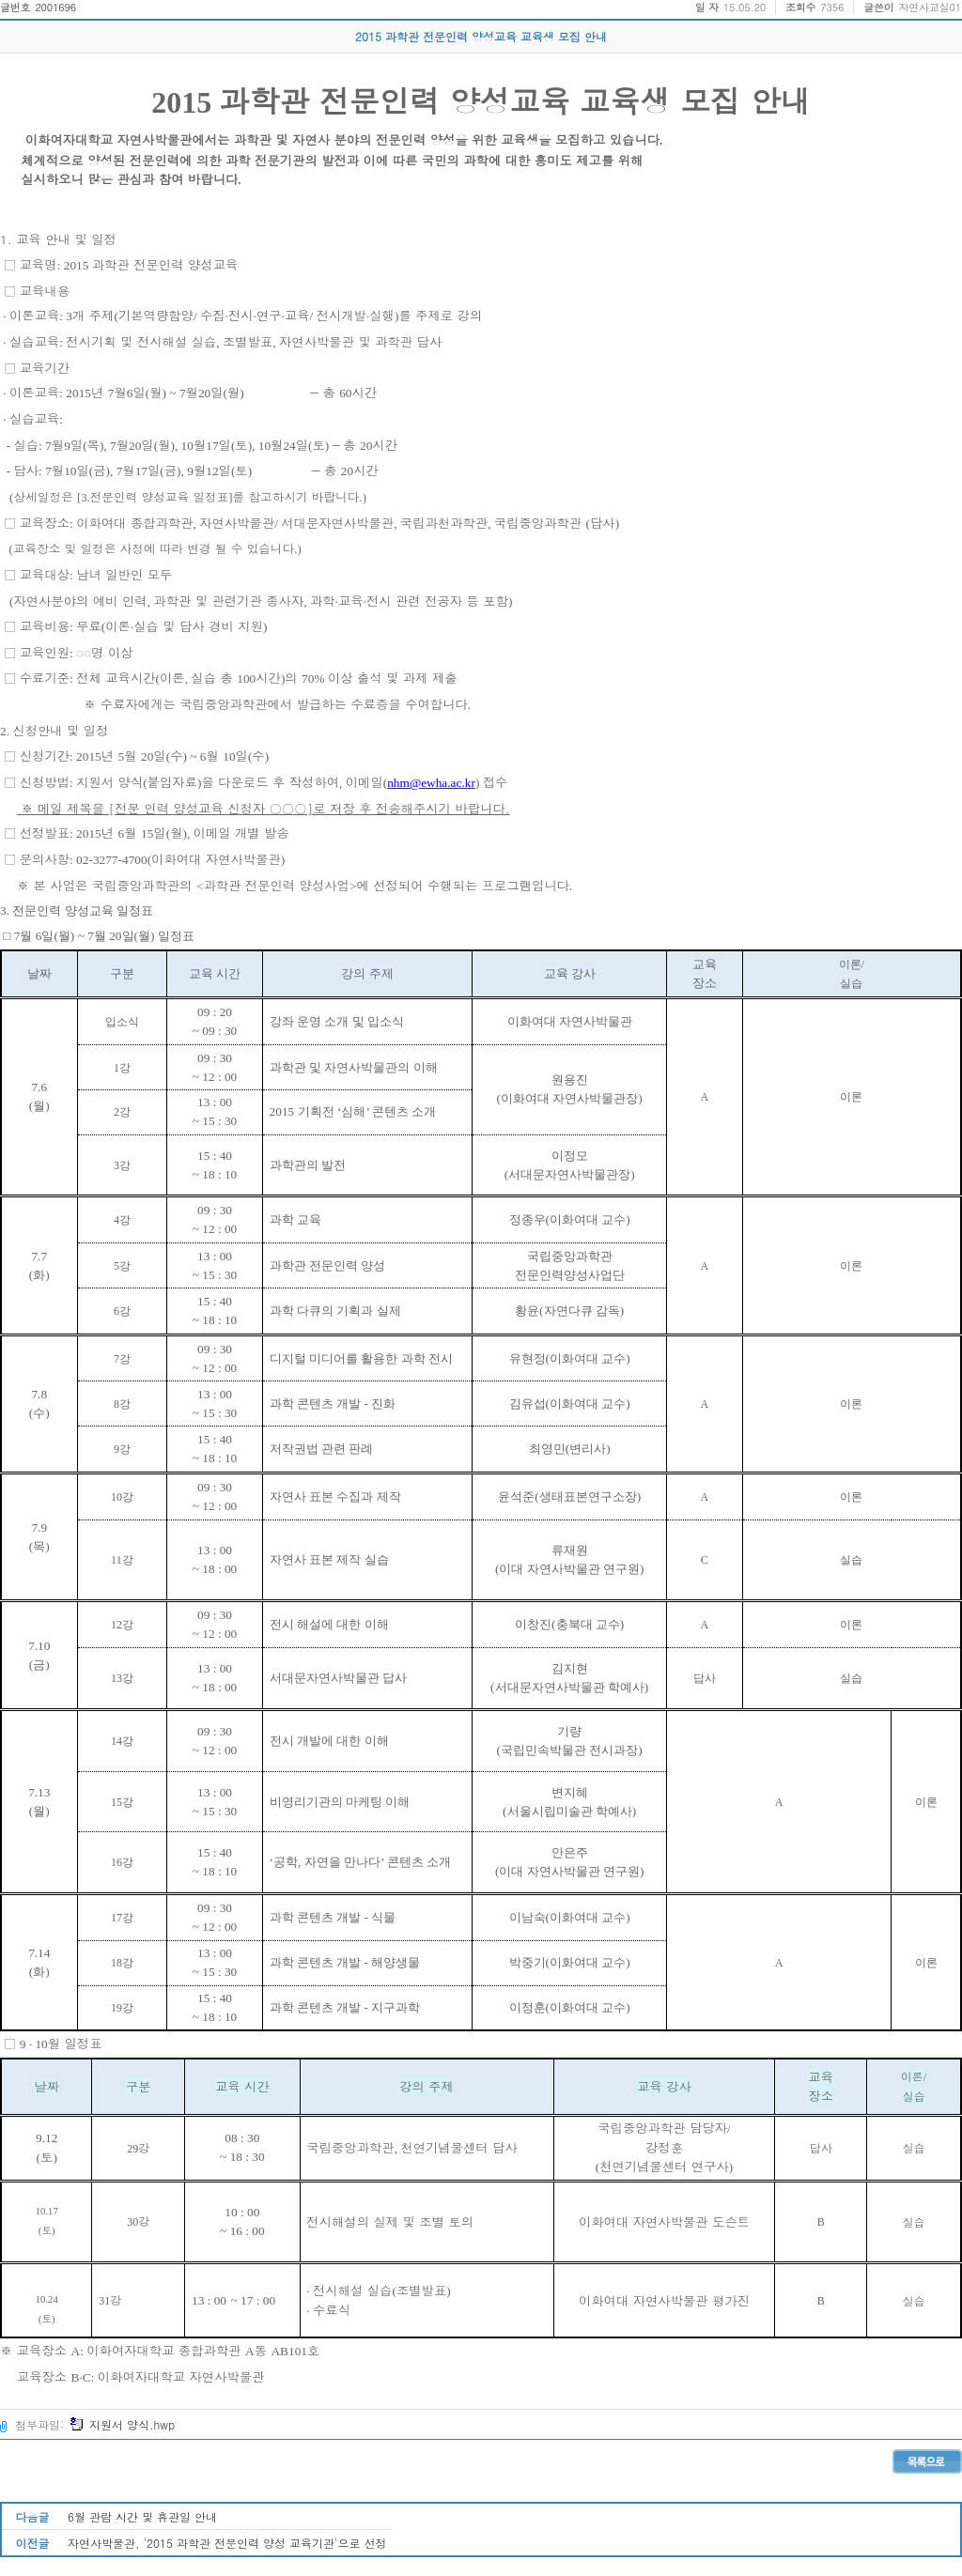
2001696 (55, 7)
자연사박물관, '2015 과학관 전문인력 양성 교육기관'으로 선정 (227, 2543)
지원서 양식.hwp (122, 2424)
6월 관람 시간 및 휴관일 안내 (142, 2516)
